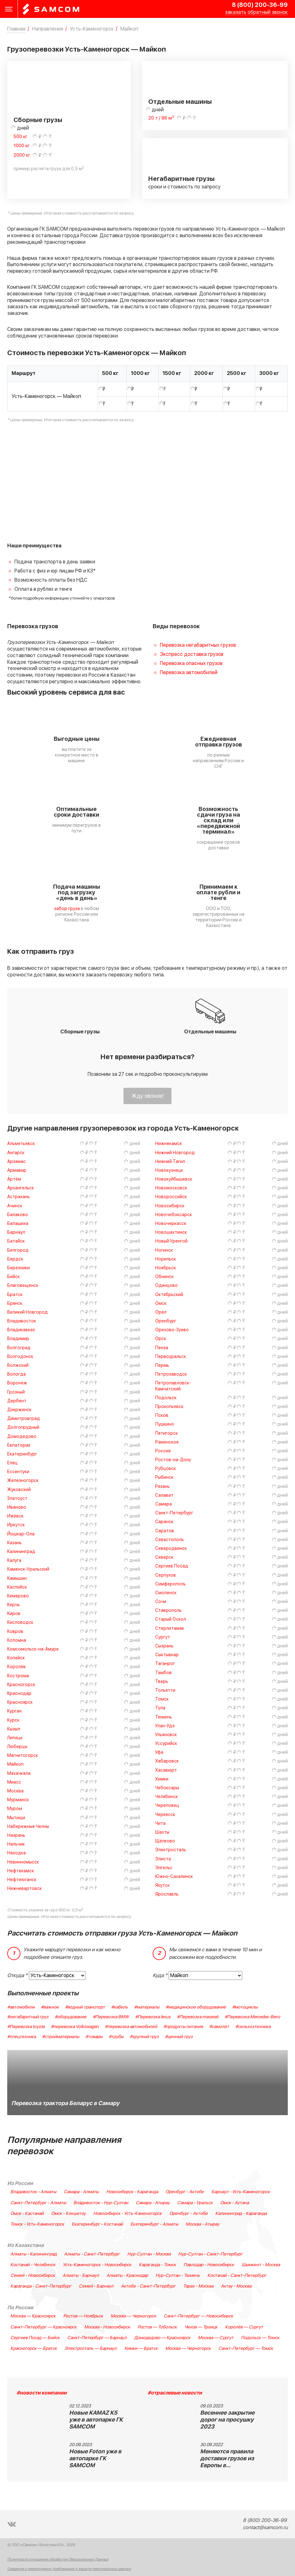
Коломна (16, 1640)
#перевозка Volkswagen (75, 2027)
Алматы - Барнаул (81, 2275)
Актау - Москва (236, 2286)
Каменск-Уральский (28, 1569)
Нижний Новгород (175, 1152)
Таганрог (165, 1663)
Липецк (15, 1738)
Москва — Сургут (215, 2338)
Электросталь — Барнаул (90, 2348)
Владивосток (21, 1321)
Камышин (17, 1578)
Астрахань (18, 1196)
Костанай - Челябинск (32, 2265)
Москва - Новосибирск (107, 2327)
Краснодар (19, 1693)
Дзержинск (19, 1409)
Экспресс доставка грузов (191, 654)
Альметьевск (21, 1143)
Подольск (166, 1397)
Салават (164, 1495)
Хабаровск (167, 1761)
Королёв (16, 1666)
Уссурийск (166, 1743)
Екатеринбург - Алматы (154, 2224)
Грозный (16, 1392)
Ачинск (14, 1206)
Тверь (161, 1681)
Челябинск (166, 1796)
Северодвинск (171, 1548)
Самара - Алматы (81, 2192)
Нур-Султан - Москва (149, 2254)
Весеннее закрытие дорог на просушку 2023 (227, 2420)
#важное (50, 2007)
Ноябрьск (165, 1268)
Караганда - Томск (157, 2265)
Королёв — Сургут (244, 2327)
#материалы (146, 2007)
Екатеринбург (22, 1454)
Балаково (17, 1214)
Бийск (13, 1276)
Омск (161, 1303)
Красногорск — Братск (33, 2348)
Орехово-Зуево (172, 1330)
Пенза (161, 1347)
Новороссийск (171, 1196)
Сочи (160, 1601)
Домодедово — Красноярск (162, 2338)
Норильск (165, 1259)
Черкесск (165, 1814)
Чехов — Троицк (200, 2327)
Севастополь (169, 1539)
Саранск (164, 1521)
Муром (14, 1808)
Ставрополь (168, 1610)
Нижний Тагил (170, 1161)
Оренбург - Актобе (185, 2192)
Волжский (18, 1365)
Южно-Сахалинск (174, 1876)
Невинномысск (23, 1862)
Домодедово (21, 1436)
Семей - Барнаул (96, 2286)
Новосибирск (169, 1206)
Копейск (16, 1658)
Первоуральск (170, 1356)
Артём (14, 1179)
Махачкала (18, 1773)
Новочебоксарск (173, 1214)
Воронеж (17, 1383)
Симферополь (170, 1584)
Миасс (14, 1782)
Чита (160, 1823)
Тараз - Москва (198, 2286)
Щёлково (165, 1841)
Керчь (13, 1604)
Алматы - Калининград (33, 2254)
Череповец (167, 1805)
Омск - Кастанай (27, 2213)
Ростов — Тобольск (157, 2327)
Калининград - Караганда (241, 2213)
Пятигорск (166, 1433)
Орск (160, 1338)
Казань (14, 1542)
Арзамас (16, 1161)
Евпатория (18, 1445)
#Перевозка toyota (26, 2027)
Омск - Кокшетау (68, 2213)
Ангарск (16, 1152)
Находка (16, 1853)
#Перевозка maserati (197, 2017)
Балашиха (17, 1223)
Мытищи (16, 1817)
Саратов (164, 1531)
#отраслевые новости (175, 2393)
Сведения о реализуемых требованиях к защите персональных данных (69, 2569)
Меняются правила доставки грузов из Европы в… (227, 2458)
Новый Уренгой (171, 1241)
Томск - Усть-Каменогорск (37, 2224)
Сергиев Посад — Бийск (35, 2338)
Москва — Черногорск (133, 2316)
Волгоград (18, 1347)
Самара (163, 1504)
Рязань (162, 1486)
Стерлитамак (169, 1628)
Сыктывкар (167, 1654)
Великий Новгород (27, 1312)
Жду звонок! (147, 1096)
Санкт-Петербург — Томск (245, 2348)
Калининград (21, 1551)
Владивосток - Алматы (33, 2192)
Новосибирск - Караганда (132, 2192)
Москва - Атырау (202, 2224)
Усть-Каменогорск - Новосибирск (97, 2265)
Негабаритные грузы (181, 179)
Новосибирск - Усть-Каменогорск (127, 2213)
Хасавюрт (166, 1770)
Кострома (18, 1676)
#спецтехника (21, 2037)
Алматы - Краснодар (127, 2275)
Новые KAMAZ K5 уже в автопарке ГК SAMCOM (96, 2420)
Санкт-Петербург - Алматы (38, 2203)
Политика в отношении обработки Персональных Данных (57, 2559)
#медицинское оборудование (196, 2007)
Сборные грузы (38, 120)
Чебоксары (167, 1788)
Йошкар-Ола (21, 1534)
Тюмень (163, 1717)
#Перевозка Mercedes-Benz (252, 2017)
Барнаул (16, 1232)
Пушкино (164, 1424)
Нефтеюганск (21, 1879)
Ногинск (164, 1250)
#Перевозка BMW (111, 2017)
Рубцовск (165, 1468)
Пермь (162, 1365)
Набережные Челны (28, 1826)
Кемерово (18, 1596)
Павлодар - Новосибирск (208, 2265)
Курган (14, 1711)
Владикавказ (21, 1330)
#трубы (116, 2037)
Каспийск (17, 1587)
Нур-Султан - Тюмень (178, 2275)
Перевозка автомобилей (188, 672)
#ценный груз (179, 2037)
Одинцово (166, 1285)
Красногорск (21, 1684)
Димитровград (23, 1418)
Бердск (15, 1259)
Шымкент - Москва (261, 2265)
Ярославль (166, 1894)
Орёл (161, 1312)
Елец (12, 1463)
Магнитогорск (22, 1755)
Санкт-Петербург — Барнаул (97, 2338)
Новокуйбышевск (173, 1179)
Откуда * (17, 1975)
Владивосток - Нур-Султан (101, 2203)
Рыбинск (164, 1477)
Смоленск (166, 1593)
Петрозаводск (171, 1374)
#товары (93, 2037)
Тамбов (163, 1672)
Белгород (18, 1250)
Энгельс (163, 1867)
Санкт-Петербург (174, 1513)
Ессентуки (18, 1471)
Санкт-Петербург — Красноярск (43, 2327)
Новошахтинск (171, 1232)
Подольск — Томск (260, 2338)
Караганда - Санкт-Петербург (40, 2286)
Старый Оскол (170, 1619)
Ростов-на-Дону (173, 1459)
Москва (15, 1791)
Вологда (16, 1374)
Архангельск (20, 1188)
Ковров (15, 1631)
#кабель (119, 2007)
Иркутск (16, 1525)
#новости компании (42, 2393)
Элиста (163, 1859)
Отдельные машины (180, 102)
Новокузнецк (169, 1170)
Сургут (162, 1637)
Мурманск (18, 1799)
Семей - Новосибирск (32, 2275)
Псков (161, 1415)
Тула (160, 1708)
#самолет (219, 2027)
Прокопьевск (169, 1406)
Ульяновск (166, 1734)
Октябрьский (169, 1294)
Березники (18, 1268)
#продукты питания (183, 2027)
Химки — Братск (141, 2348)
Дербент (16, 1401)
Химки (161, 1779)
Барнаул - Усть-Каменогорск (240, 2192)
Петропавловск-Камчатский (173, 1386)
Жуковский (19, 1489)
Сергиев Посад (171, 1566)
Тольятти (165, 1690)
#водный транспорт (85, 2007)
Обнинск (164, 1276)
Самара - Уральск (195, 2203)
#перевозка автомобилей (131, 2027)
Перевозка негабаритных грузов (198, 645)
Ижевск (15, 1516)
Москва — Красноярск (33, 2316)
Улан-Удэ (165, 1726)
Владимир (18, 1338)
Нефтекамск (20, 1871)
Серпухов (165, 1575)
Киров (13, 1613)
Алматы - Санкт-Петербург (92, 2254)
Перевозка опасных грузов (191, 663)
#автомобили (21, 2007)
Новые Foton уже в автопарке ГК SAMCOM (95, 2458)
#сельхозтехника (252, 2027)
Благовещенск (22, 1285)
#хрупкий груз (144, 2037)
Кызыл (13, 1729)
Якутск (162, 1885)
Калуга (14, 1560)
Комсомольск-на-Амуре (33, 1649)
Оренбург (165, 1321)
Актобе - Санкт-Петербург (148, 2286)
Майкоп (15, 1764)
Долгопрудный (23, 1427)
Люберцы (17, 1746)
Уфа (159, 1752)
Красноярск (20, 1702)
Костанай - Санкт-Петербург (236, 2275)
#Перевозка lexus (153, 2017)
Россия (163, 1451)
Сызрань (164, 1646)
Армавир (16, 1170)
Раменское (167, 1442)
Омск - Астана (234, 2203)
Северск (164, 1557)
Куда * (160, 1975)
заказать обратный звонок (256, 12)
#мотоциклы (245, 2007)
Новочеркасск (170, 1223)
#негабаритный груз (27, 2017)
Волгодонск (20, 1356)
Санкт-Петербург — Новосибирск (198, 2316)
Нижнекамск (168, 1143)
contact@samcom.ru (265, 2527)
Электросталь (170, 1850)
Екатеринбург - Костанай (97, 2224)
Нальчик (16, 1844)
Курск (13, 1720)
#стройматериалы (60, 2037)
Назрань (16, 1835)
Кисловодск (20, 1622)
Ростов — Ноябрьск (83, 2316)
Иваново (16, 1507)
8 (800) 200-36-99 (260, 5)
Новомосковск (171, 1188)
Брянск (14, 1303)
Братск (15, 1294)
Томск (162, 1699)
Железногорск (23, 1480)
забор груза (67, 908)
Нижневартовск (24, 1888)
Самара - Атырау (153, 2203)
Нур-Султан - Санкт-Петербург (210, 2254)
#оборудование (70, 2017)
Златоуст (17, 1498)
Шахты (162, 1832)
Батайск (16, 1241)
